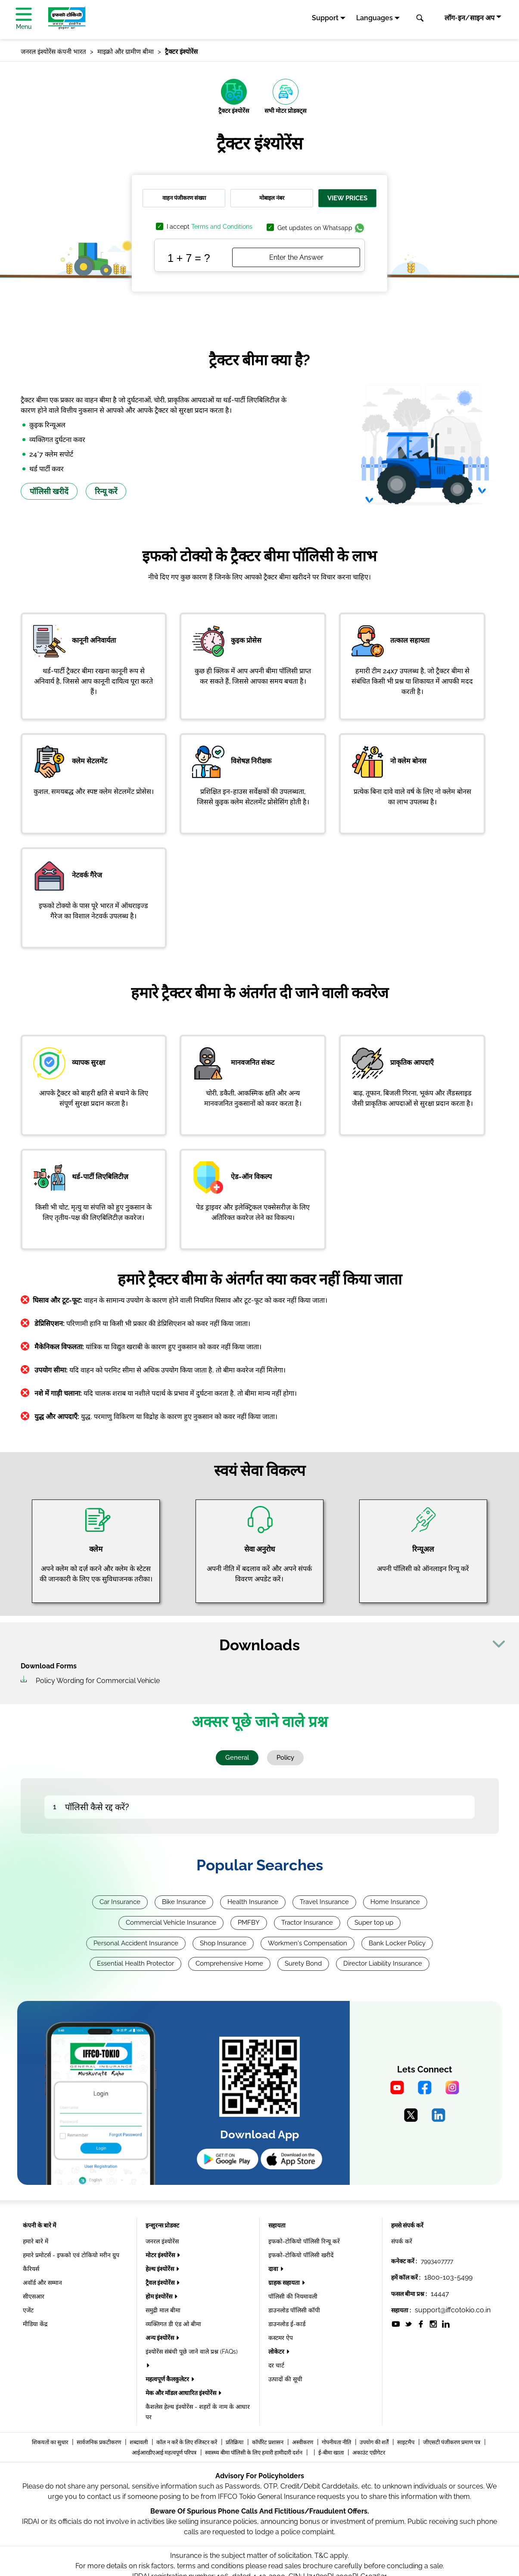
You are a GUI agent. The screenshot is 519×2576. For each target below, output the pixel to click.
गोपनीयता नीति (337, 2442)
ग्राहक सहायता (284, 2282)
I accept (209, 227)
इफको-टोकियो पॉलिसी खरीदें (300, 2255)
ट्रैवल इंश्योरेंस (161, 2282)
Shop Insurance (223, 1943)
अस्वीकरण (303, 2442)
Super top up (373, 1922)
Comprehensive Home (229, 1963)
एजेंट (28, 2310)
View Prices (347, 198)
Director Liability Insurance (382, 1963)
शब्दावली (139, 2442)
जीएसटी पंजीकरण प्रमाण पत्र (452, 2442)
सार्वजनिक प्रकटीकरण (99, 2442)
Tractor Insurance (307, 1922)
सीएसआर (33, 2296)
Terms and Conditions (221, 226)
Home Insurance (395, 1902)
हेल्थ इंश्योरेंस (160, 2268)
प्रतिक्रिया (235, 2442)
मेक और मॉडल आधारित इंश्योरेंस (182, 2392)
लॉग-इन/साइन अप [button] (469, 18)
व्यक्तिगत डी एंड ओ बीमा (173, 2324)
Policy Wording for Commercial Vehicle (98, 1681)
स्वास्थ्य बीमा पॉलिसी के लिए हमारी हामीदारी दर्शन (254, 2452)
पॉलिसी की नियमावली (292, 2296)
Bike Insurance (184, 1902)
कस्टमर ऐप (280, 2337)
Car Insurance (119, 1902)
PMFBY (249, 1922)
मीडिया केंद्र (35, 2324)
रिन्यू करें (106, 491)
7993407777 (437, 2261)
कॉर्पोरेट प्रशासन (268, 2442)
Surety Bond (303, 1963)
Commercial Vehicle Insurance (171, 1922)
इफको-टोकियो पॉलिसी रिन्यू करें (304, 2241)
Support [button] (325, 18)
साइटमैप (406, 2442)
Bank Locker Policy (397, 1943)
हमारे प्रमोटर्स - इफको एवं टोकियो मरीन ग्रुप (71, 2255)
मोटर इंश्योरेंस (161, 2255)
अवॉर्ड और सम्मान (42, 2282)
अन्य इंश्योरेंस (160, 2337)
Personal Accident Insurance (135, 1943)
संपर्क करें (401, 2241)
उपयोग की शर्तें (375, 2442)
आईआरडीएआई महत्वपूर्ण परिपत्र (165, 2452)
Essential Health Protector (135, 1963)
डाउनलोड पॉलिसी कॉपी (294, 2310)
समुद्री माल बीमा (163, 2310)
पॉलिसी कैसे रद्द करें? (97, 1807)
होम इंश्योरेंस (160, 2296)
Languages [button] (374, 18)
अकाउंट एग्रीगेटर (368, 2452)
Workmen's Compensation (307, 1943)
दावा (274, 2268)
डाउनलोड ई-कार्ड (286, 2324)
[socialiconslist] (396, 2324)
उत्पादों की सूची (285, 2379)
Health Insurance (252, 1902)
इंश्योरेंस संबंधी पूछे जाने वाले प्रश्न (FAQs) (192, 2351)
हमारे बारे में (35, 2241)
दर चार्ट (276, 2365)
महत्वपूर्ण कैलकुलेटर (168, 2379)
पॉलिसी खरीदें (49, 491)
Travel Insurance (324, 1902)
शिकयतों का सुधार (50, 2442)
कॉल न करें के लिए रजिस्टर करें (187, 2442)
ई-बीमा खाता (331, 2452)
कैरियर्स (31, 2268)
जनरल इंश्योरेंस (162, 2241)
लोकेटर (277, 2351)
